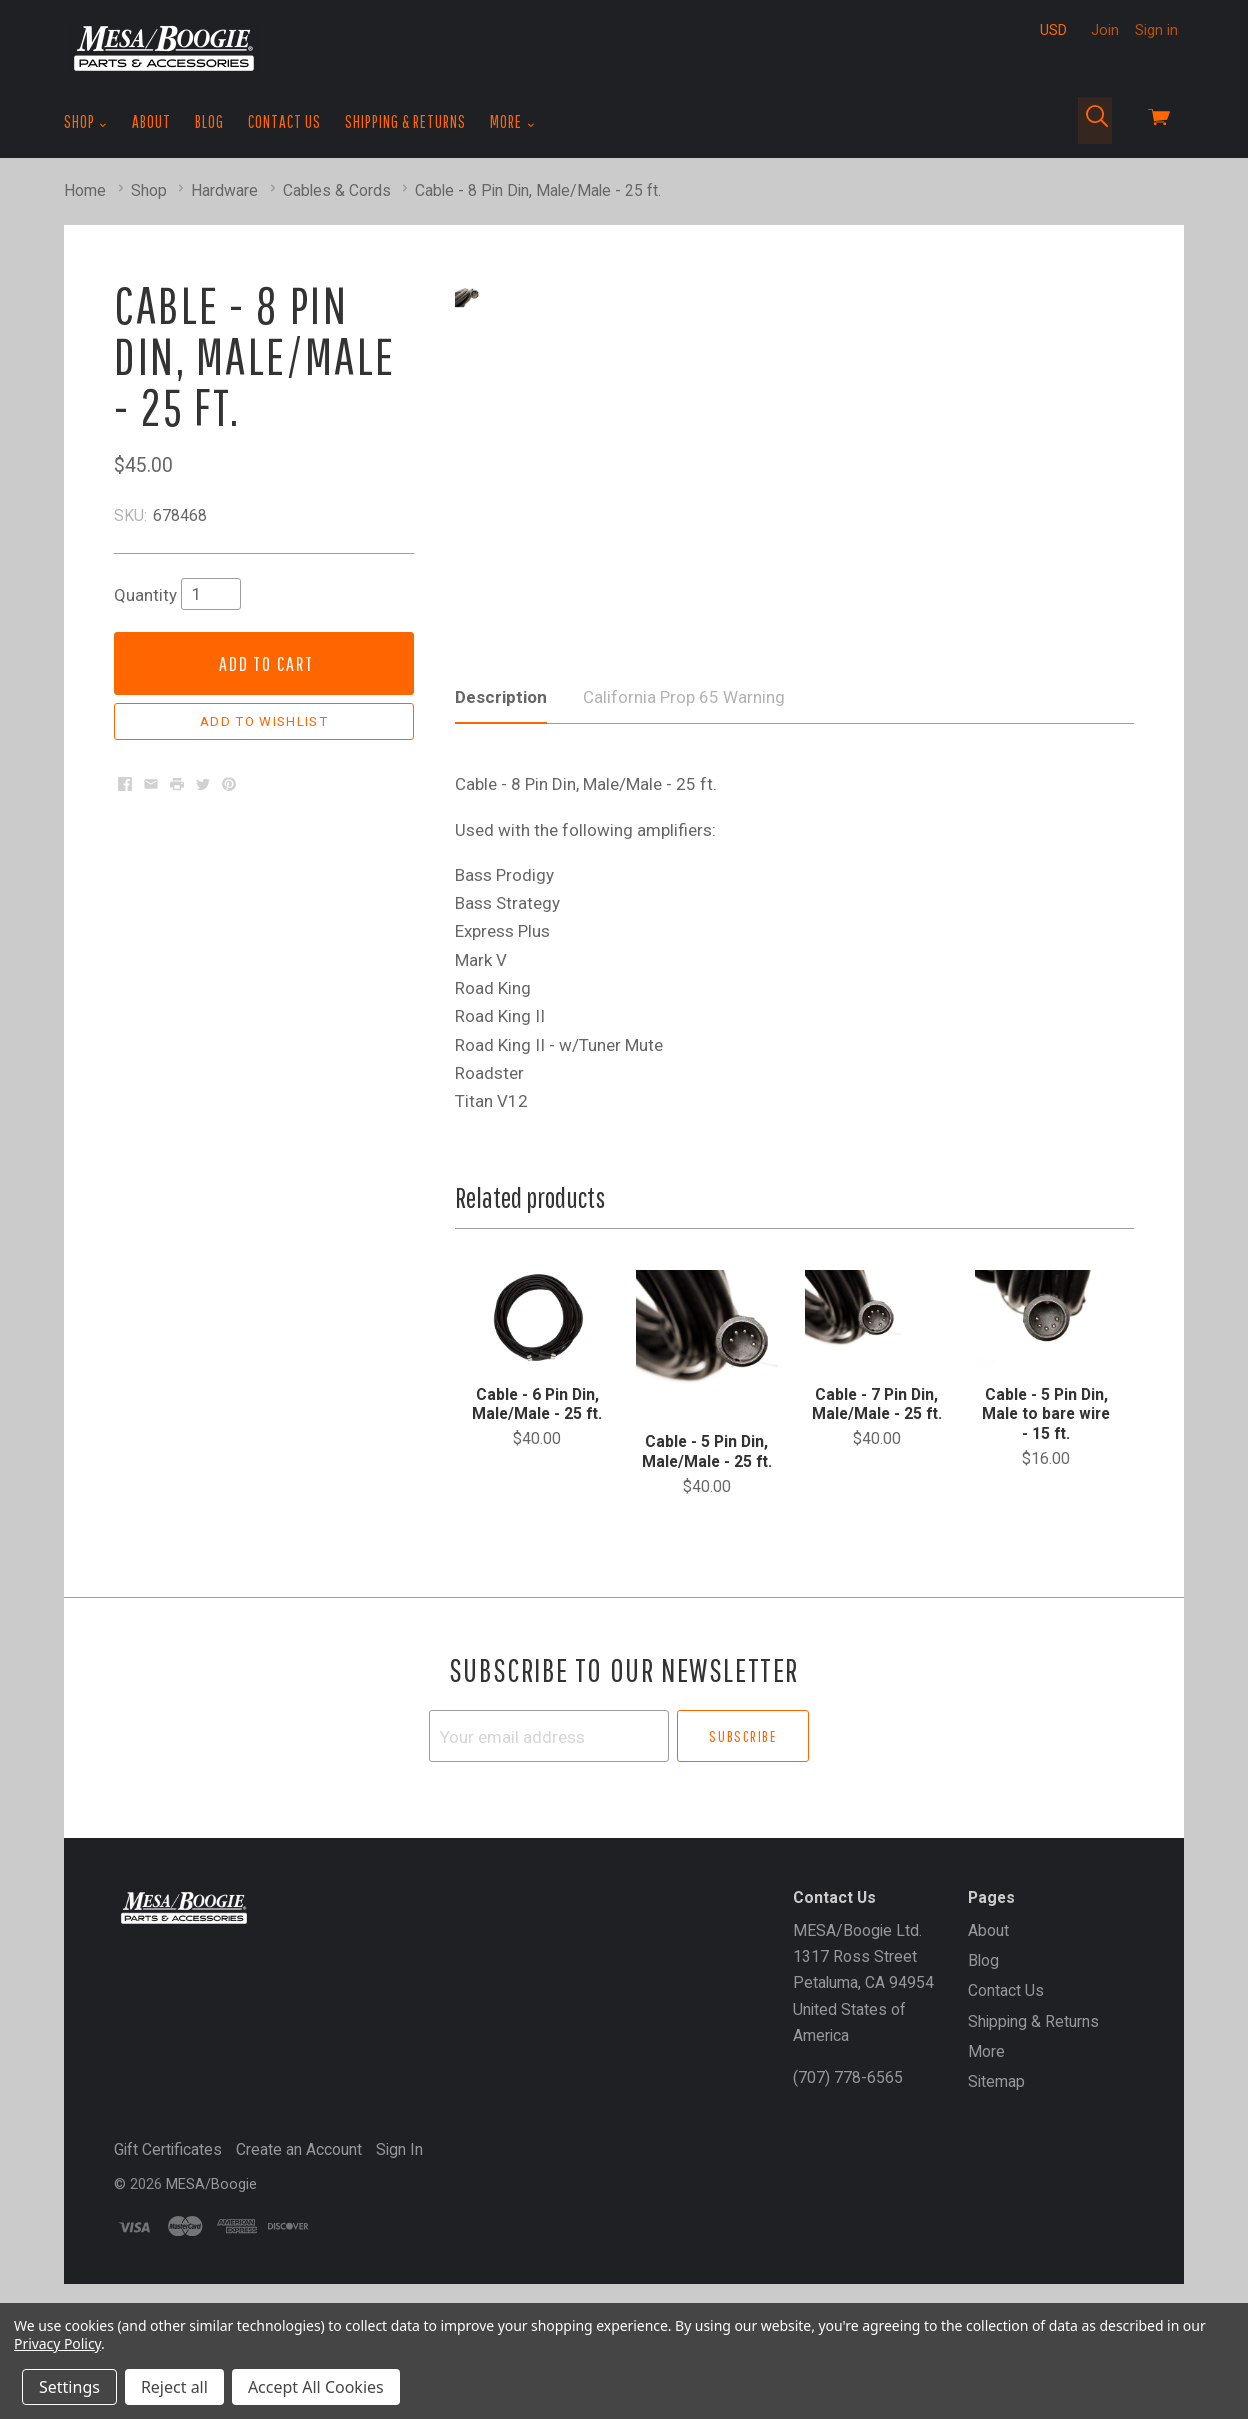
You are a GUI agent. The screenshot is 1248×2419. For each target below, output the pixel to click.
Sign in (1156, 30)
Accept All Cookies (316, 2387)
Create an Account (299, 2243)
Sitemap (996, 2176)
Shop (86, 122)
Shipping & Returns (405, 121)
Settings (69, 2387)
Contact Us (284, 121)
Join (1105, 30)
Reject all (174, 2387)
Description (501, 791)
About (151, 121)
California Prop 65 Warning (684, 791)
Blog (209, 121)
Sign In (399, 2243)
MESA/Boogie (211, 2279)
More (512, 122)
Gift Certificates (168, 2243)
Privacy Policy (57, 2343)
